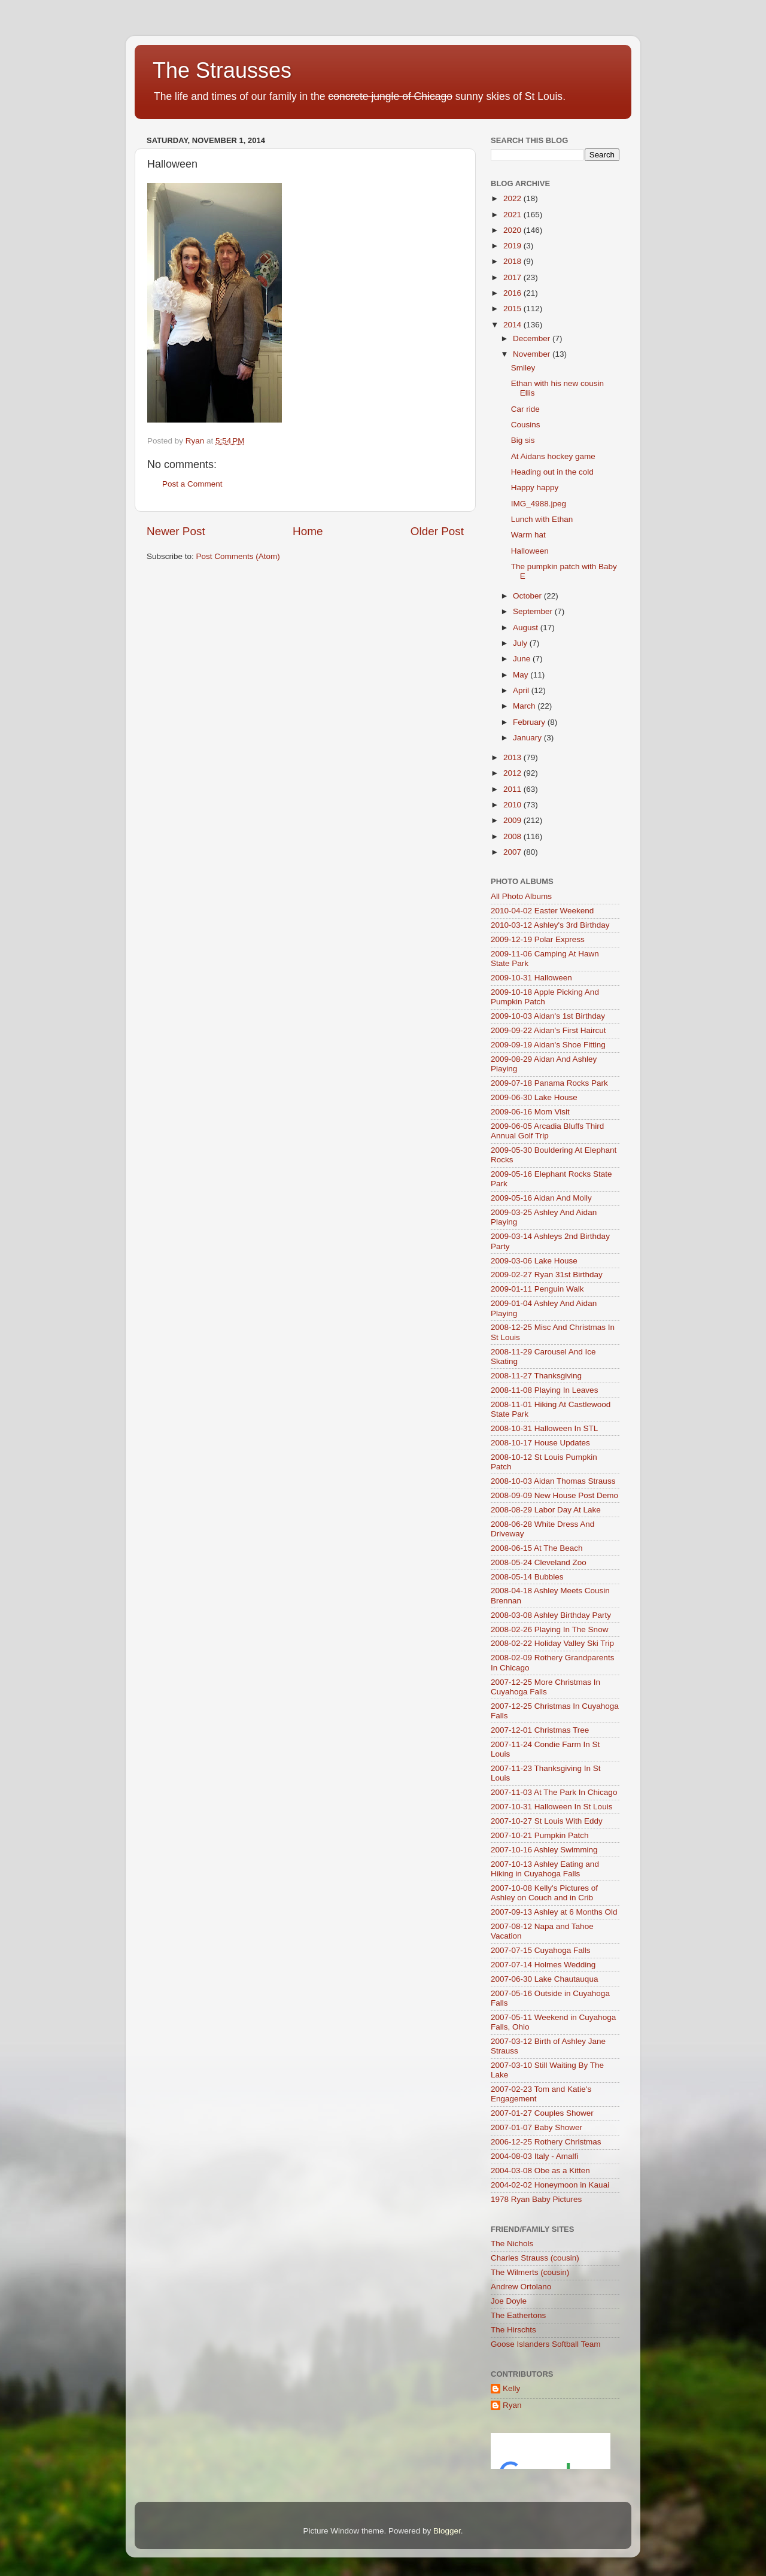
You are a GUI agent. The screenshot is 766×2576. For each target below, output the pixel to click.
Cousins (525, 424)
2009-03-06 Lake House (534, 1260)
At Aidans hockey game (553, 456)
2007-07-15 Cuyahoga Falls (541, 1950)
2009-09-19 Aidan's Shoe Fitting (548, 1044)
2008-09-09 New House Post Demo (554, 1495)
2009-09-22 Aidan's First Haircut (548, 1030)
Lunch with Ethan (542, 519)
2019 (513, 245)
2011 (513, 789)
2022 (513, 198)
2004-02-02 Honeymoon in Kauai (550, 2184)
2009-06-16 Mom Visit (530, 1111)
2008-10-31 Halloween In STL (544, 1428)
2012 (513, 772)
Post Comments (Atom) (238, 556)
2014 (513, 324)
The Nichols (512, 2243)
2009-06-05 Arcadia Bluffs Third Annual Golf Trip (547, 1131)
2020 (513, 230)
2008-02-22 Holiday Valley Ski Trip (552, 1643)
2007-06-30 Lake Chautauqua (544, 1978)
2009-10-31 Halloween (531, 977)
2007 (513, 851)
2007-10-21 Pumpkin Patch (540, 1835)
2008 (513, 836)
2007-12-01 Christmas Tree (540, 1730)
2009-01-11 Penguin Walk (537, 1288)
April (522, 690)
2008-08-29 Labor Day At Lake (546, 1509)
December (532, 338)
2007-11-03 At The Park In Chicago (554, 1792)
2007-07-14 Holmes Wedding (543, 1964)
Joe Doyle (509, 2300)
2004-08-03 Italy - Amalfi (534, 2156)
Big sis (523, 440)
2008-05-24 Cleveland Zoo (538, 1562)
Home (308, 531)
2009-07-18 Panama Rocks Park (549, 1083)
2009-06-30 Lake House (534, 1097)
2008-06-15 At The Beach (537, 1548)
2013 (513, 757)
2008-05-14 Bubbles (527, 1576)
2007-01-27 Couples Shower (542, 2113)
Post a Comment (192, 483)
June (523, 658)
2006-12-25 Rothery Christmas (546, 2141)
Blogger (447, 2530)
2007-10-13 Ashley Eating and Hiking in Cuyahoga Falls (545, 1869)
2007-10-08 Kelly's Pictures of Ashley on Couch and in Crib (544, 1893)
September (534, 611)
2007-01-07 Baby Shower (536, 2127)
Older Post (437, 531)
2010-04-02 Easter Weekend (542, 910)
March (525, 705)
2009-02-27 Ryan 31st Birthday (547, 1274)
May (521, 674)
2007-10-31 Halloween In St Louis (551, 1806)
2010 (513, 804)
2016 (513, 292)
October (528, 595)
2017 (513, 277)
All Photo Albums (521, 896)
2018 (513, 261)
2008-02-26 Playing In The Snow (549, 1629)
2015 (513, 308)
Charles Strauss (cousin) (535, 2257)
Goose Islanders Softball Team (546, 2344)
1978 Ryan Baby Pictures (536, 2199)
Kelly (511, 2388)
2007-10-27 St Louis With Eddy (547, 1820)
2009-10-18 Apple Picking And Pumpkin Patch (545, 997)
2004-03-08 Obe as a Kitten (540, 2170)
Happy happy (535, 487)
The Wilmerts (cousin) (530, 2272)
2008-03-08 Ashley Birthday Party (551, 1615)
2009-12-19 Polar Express (538, 939)
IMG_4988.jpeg (538, 503)
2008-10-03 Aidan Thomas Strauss (553, 1481)
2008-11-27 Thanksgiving (536, 1375)
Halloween (530, 550)
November (532, 354)
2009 (513, 820)
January (528, 737)
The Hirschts (513, 2329)
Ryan (512, 2405)
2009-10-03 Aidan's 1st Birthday (548, 1015)
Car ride (525, 409)
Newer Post (176, 531)
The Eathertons (518, 2315)
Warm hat (528, 534)
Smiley (523, 367)
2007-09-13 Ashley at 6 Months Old (554, 1911)
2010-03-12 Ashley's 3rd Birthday (550, 925)
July (521, 643)
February (530, 722)
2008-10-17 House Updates (540, 1442)
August (526, 627)
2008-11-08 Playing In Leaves (544, 1390)
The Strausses (222, 70)
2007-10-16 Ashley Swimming (544, 1849)
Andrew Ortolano (521, 2286)
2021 (513, 214)
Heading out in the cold (552, 471)
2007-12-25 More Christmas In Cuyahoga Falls (545, 1687)
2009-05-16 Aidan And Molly (541, 1197)
